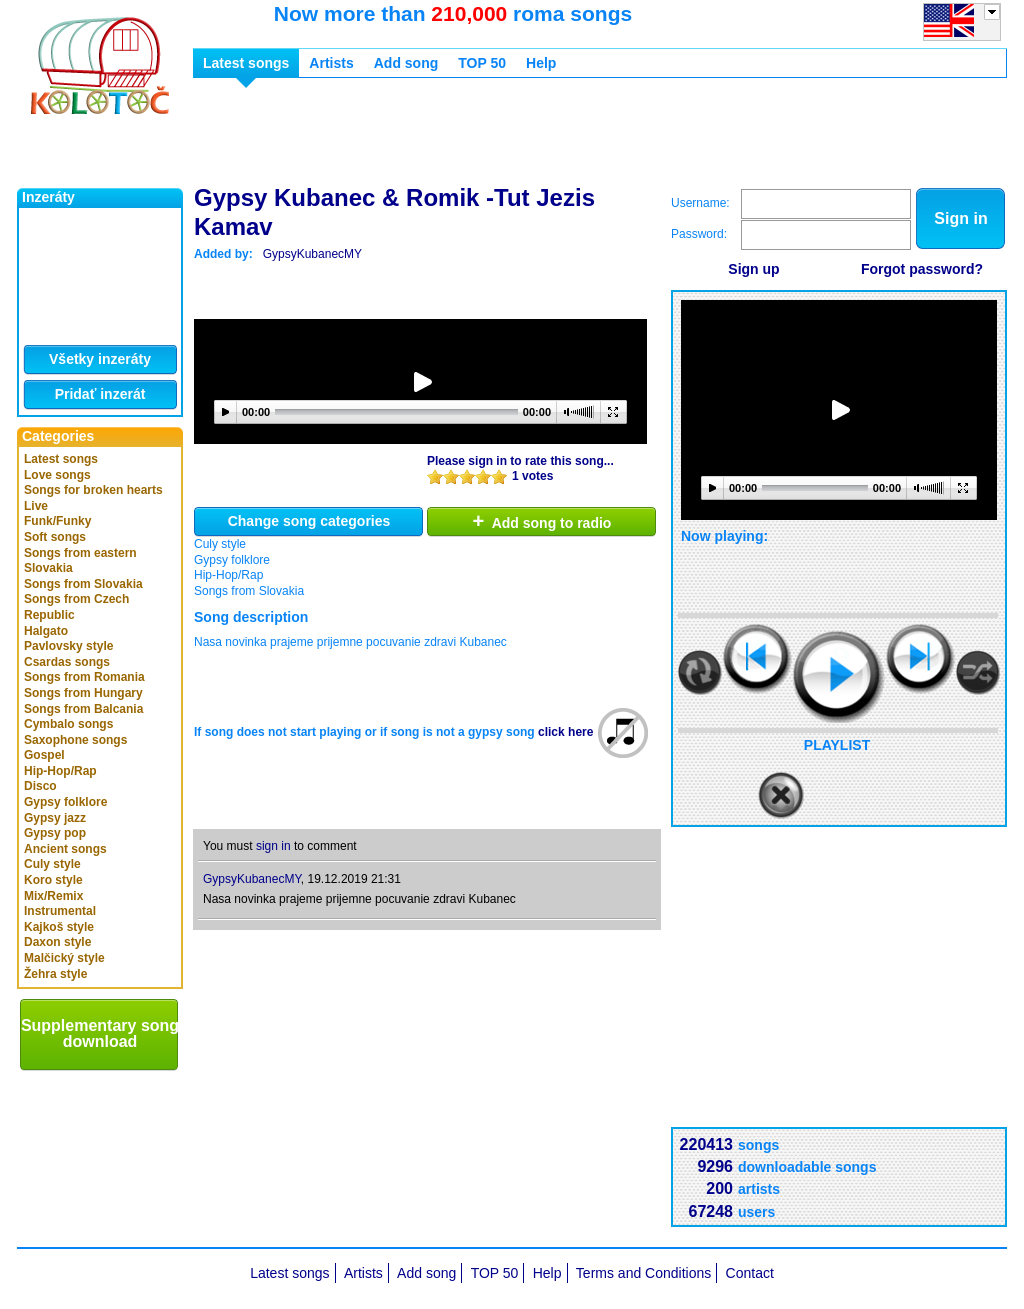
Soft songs (55, 537)
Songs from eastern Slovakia (80, 561)
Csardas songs (67, 662)
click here (565, 732)
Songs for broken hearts (93, 490)
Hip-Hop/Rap (60, 771)
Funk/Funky (57, 521)
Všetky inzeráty (100, 359)
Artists (331, 63)
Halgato (46, 631)
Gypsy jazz (55, 818)
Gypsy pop (55, 833)
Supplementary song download (100, 1033)
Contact (750, 1273)
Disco (40, 786)
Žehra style (55, 974)
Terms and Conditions (643, 1273)
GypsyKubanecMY (312, 254)
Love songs (57, 475)
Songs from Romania (84, 677)
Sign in (960, 218)
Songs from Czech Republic (76, 607)
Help (541, 63)
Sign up (753, 269)
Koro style (53, 880)
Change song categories (309, 521)
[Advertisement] (557, 138)
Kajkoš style (59, 927)
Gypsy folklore (65, 802)
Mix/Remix (53, 896)
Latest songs (61, 459)
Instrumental (60, 911)
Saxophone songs (75, 740)
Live (36, 506)
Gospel (44, 755)
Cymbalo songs (68, 724)
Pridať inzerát (100, 394)
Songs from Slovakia (83, 584)
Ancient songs (65, 849)
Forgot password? (922, 269)
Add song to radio (542, 521)
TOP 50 (482, 63)
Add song (406, 63)
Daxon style (57, 942)
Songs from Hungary (83, 693)
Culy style (52, 864)
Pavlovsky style (68, 646)
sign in (273, 846)
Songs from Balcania (83, 709)
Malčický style (64, 958)
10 (499, 476)
